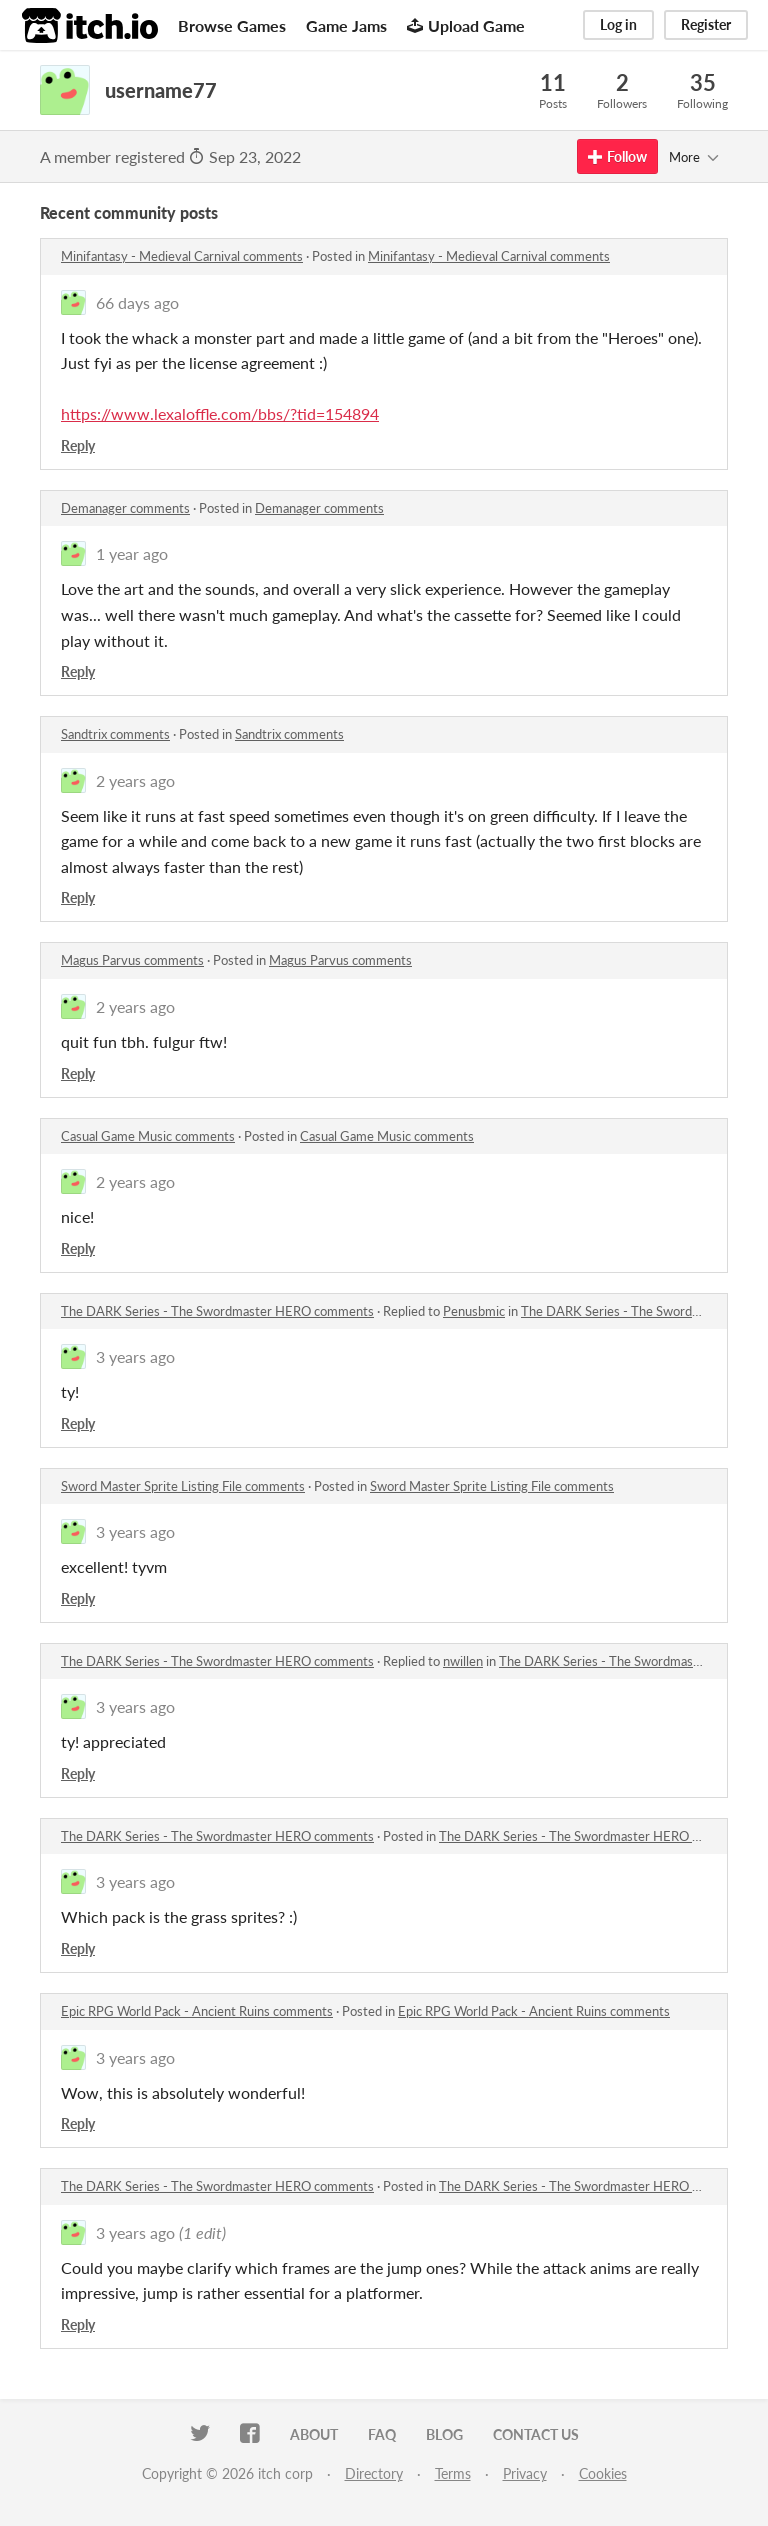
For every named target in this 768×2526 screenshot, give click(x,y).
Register (706, 24)
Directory (374, 2473)
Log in (618, 24)
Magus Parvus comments (132, 960)
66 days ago (137, 302)
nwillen (463, 1661)
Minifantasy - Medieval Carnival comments (182, 256)
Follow (617, 156)
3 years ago (135, 1356)
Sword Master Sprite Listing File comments (183, 1486)
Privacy (525, 2473)
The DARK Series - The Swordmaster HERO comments (217, 1311)
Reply (78, 445)
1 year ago (132, 553)
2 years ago (135, 780)
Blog (444, 2434)
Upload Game (466, 25)
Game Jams (346, 25)
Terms (453, 2473)
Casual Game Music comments (148, 1136)
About (314, 2434)
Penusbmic (474, 1311)
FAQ (382, 2434)
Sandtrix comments (115, 734)
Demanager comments (125, 508)
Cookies (603, 2473)
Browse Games (232, 25)
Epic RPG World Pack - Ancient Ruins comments (197, 2011)
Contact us (536, 2434)
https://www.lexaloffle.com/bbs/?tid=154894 (220, 413)
